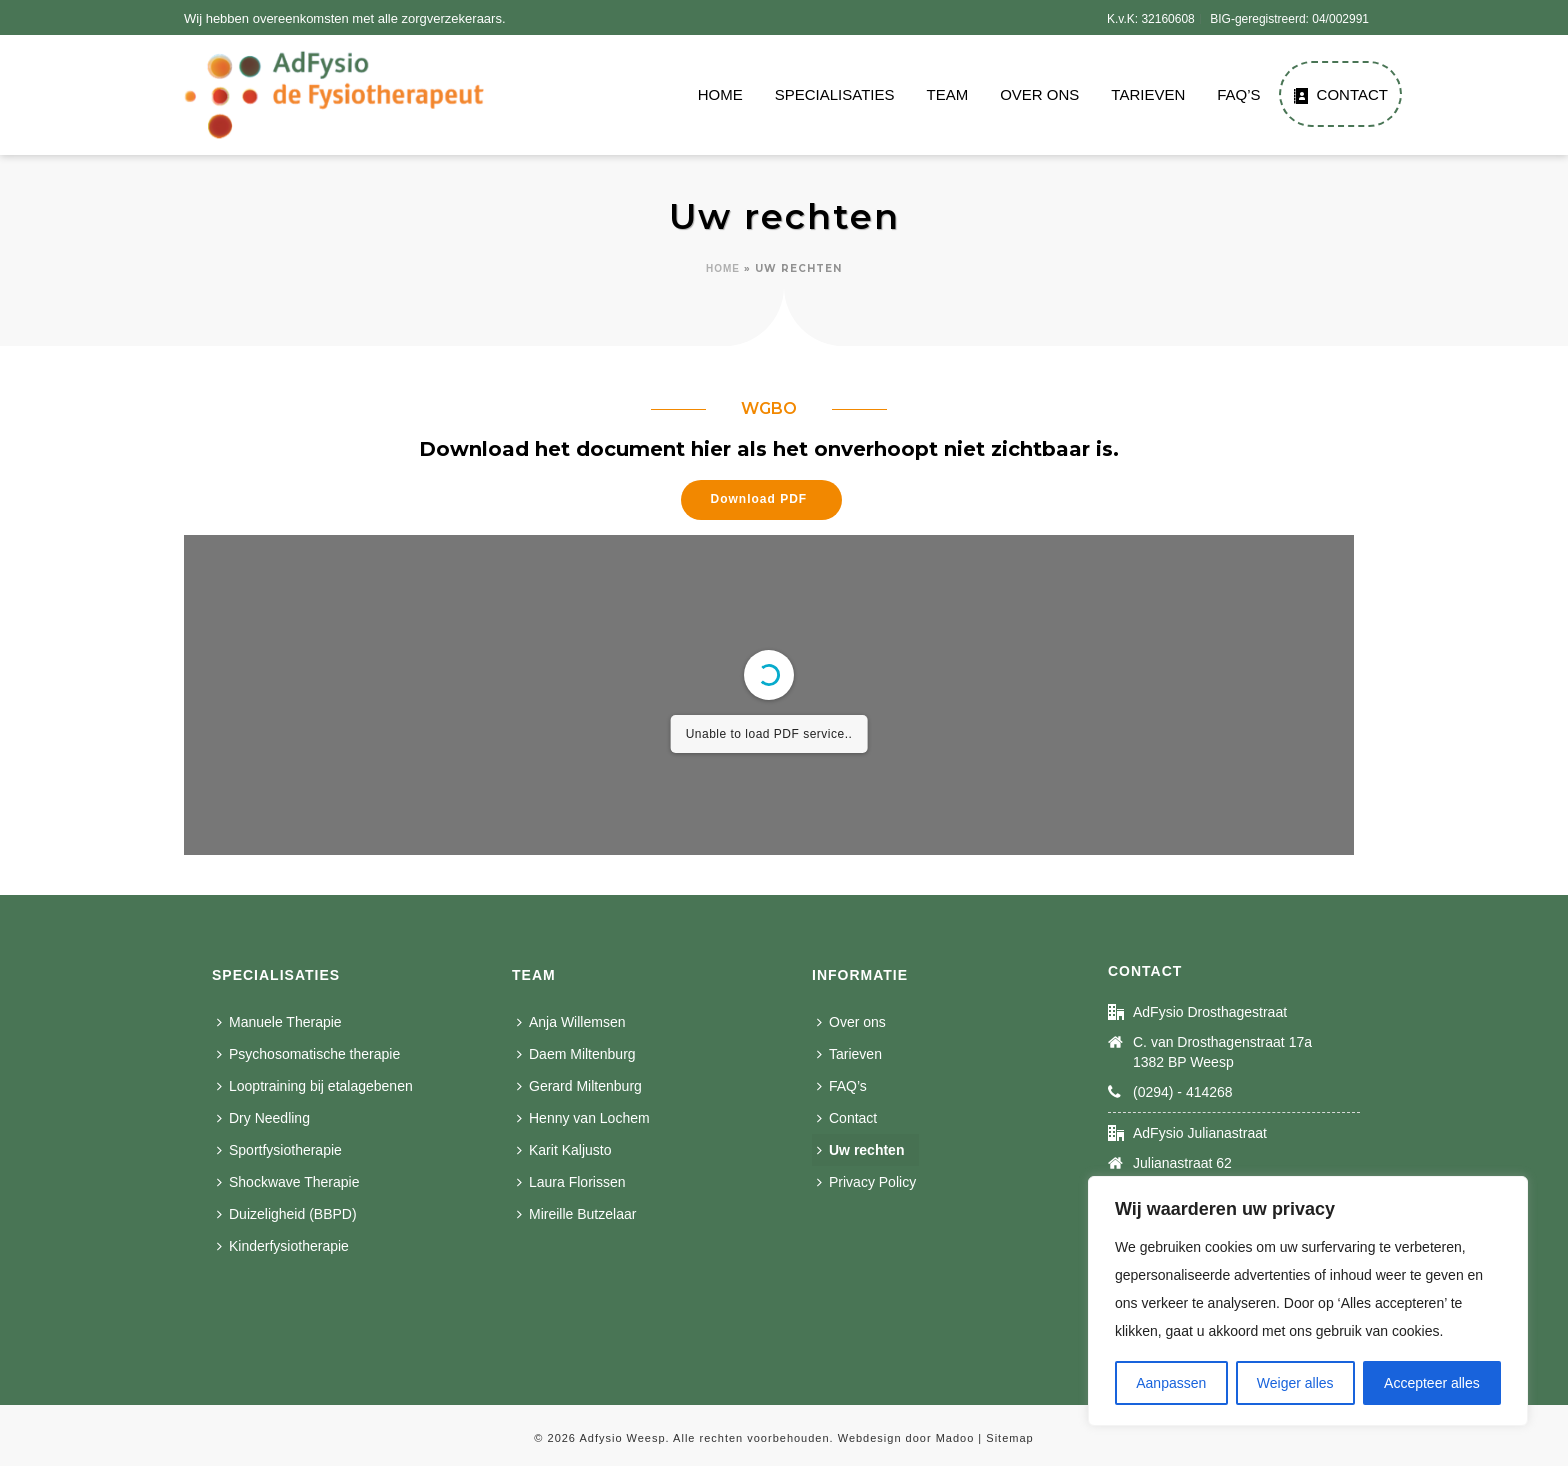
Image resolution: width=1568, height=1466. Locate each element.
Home (720, 94)
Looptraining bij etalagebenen (315, 1086)
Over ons (1039, 94)
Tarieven (1148, 94)
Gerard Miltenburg (579, 1086)
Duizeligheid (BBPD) (287, 1214)
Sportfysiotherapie (279, 1150)
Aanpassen (1171, 1383)
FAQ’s (1238, 94)
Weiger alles (1295, 1383)
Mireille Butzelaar (576, 1214)
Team (947, 94)
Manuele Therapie (279, 1022)
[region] (1308, 1301)
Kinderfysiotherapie (283, 1246)
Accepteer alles (1432, 1383)
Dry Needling (263, 1118)
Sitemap (1009, 1438)
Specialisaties (835, 94)
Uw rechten (860, 1150)
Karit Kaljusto (564, 1150)
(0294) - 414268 (1183, 1092)
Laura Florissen (571, 1182)
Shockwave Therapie (288, 1182)
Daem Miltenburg (576, 1054)
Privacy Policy (866, 1182)
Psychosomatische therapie (308, 1054)
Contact (1340, 95)
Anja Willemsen (571, 1022)
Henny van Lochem (583, 1118)
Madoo (955, 1438)
